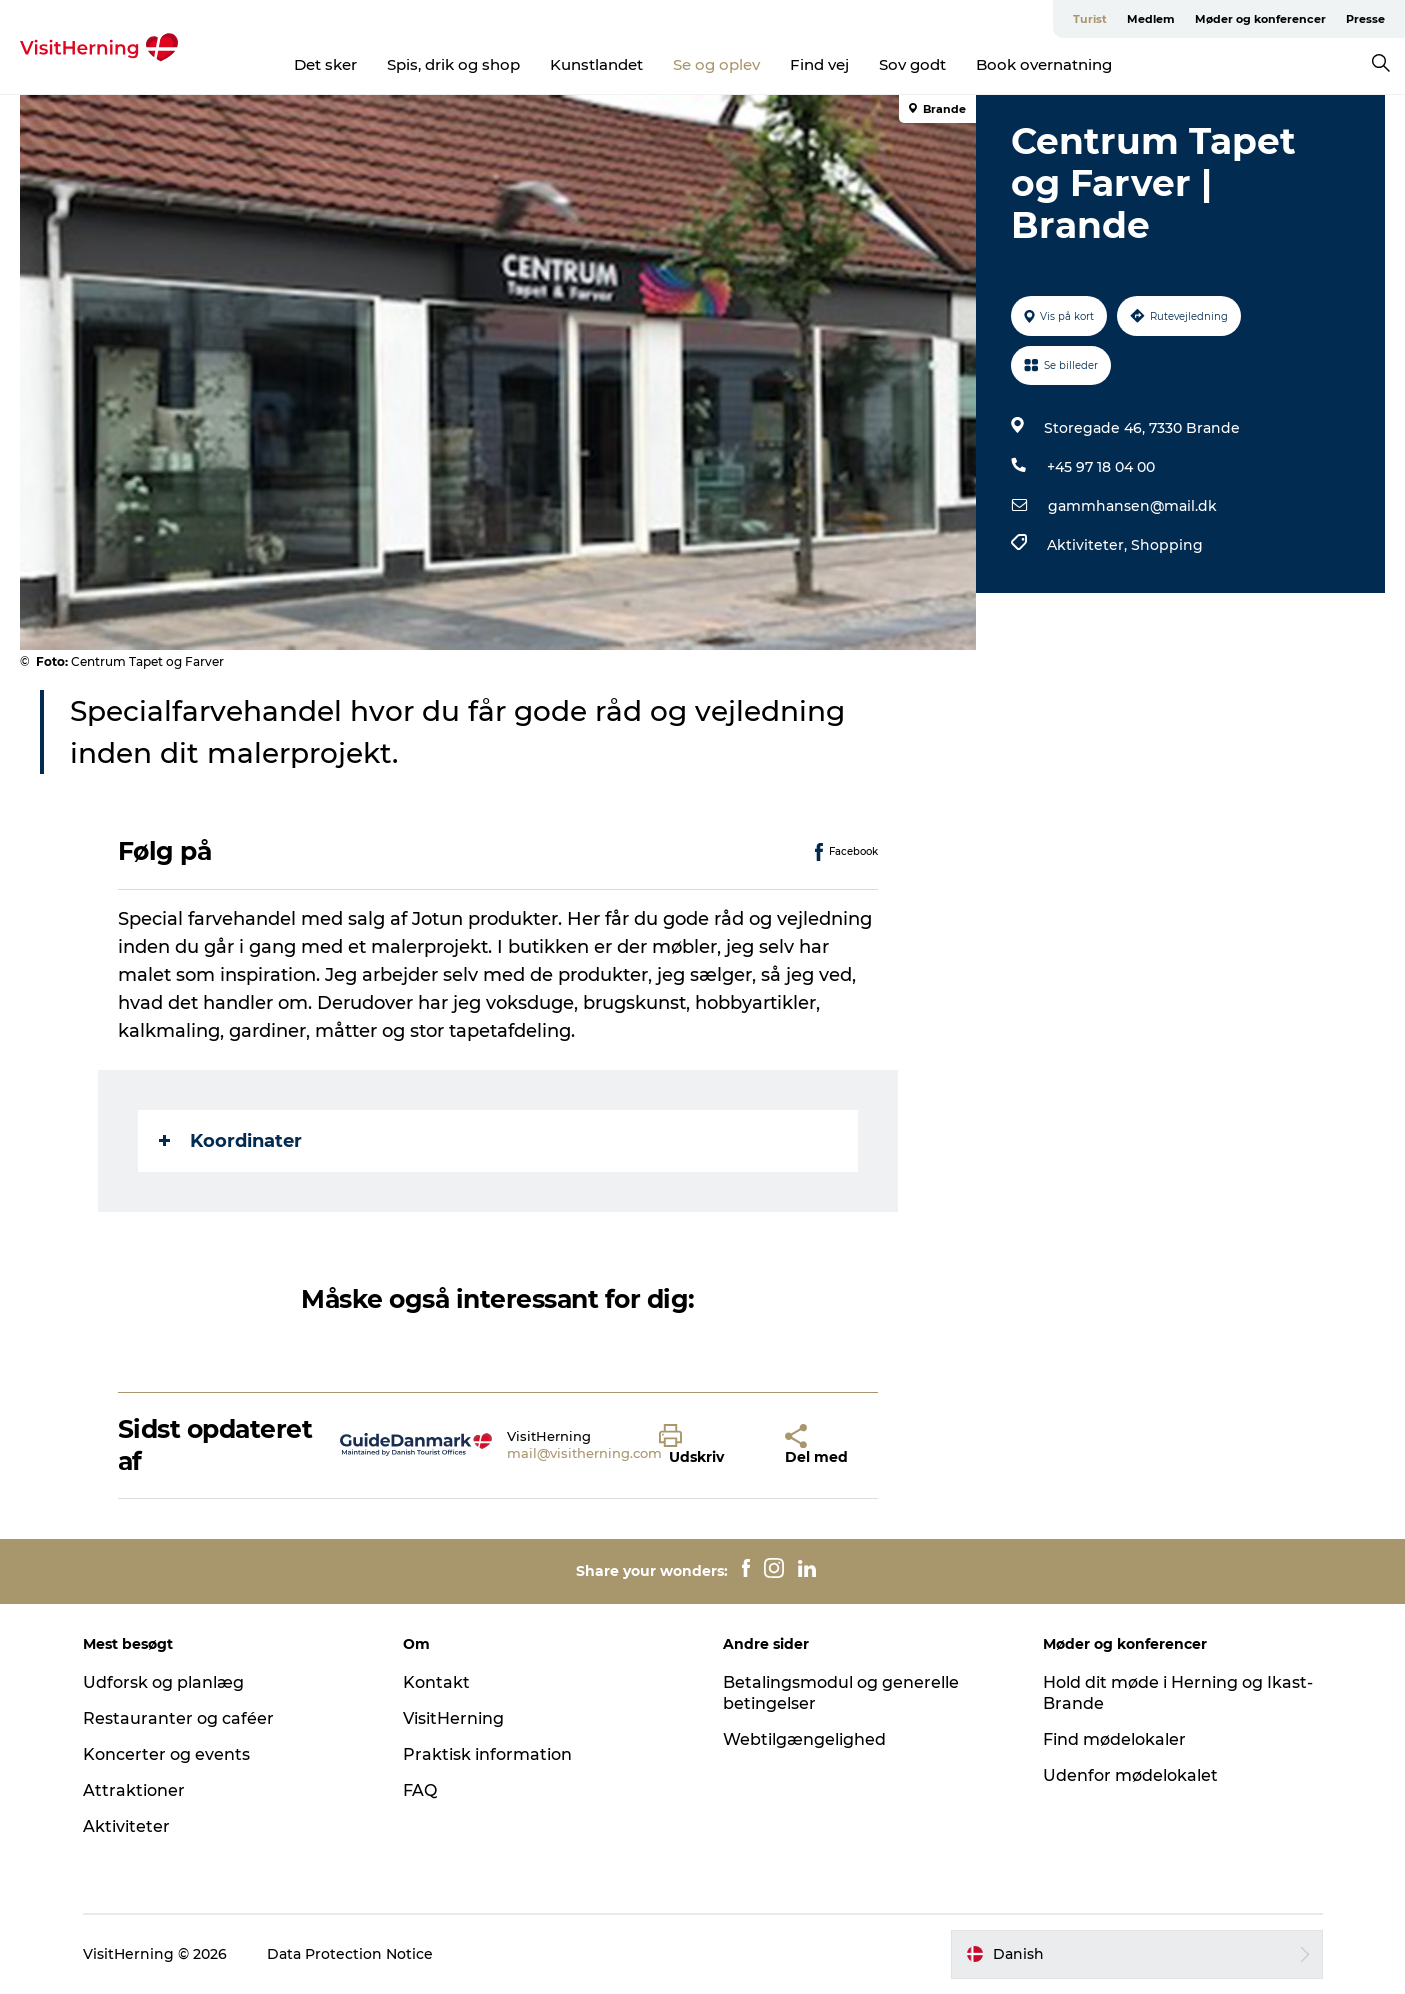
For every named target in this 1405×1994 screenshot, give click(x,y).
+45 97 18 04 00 (1101, 467)
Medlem (1151, 19)
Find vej (819, 64)
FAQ (420, 1790)
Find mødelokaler (1114, 1739)
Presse (1365, 19)
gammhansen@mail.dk (1132, 506)
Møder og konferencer (1260, 19)
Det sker (325, 64)
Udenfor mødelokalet (1130, 1775)
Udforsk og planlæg (163, 1682)
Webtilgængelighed (804, 1739)
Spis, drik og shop (453, 64)
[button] (707, 1445)
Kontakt (436, 1682)
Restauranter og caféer (178, 1718)
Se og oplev (716, 64)
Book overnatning (1044, 64)
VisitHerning (453, 1718)
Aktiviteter (126, 1826)
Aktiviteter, (1089, 545)
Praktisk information (487, 1754)
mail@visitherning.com (584, 1453)
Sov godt (912, 64)
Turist (1090, 19)
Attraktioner (134, 1790)
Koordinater (230, 1141)
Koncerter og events (166, 1754)
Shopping (1167, 545)
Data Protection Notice (350, 1954)
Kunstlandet (596, 64)
